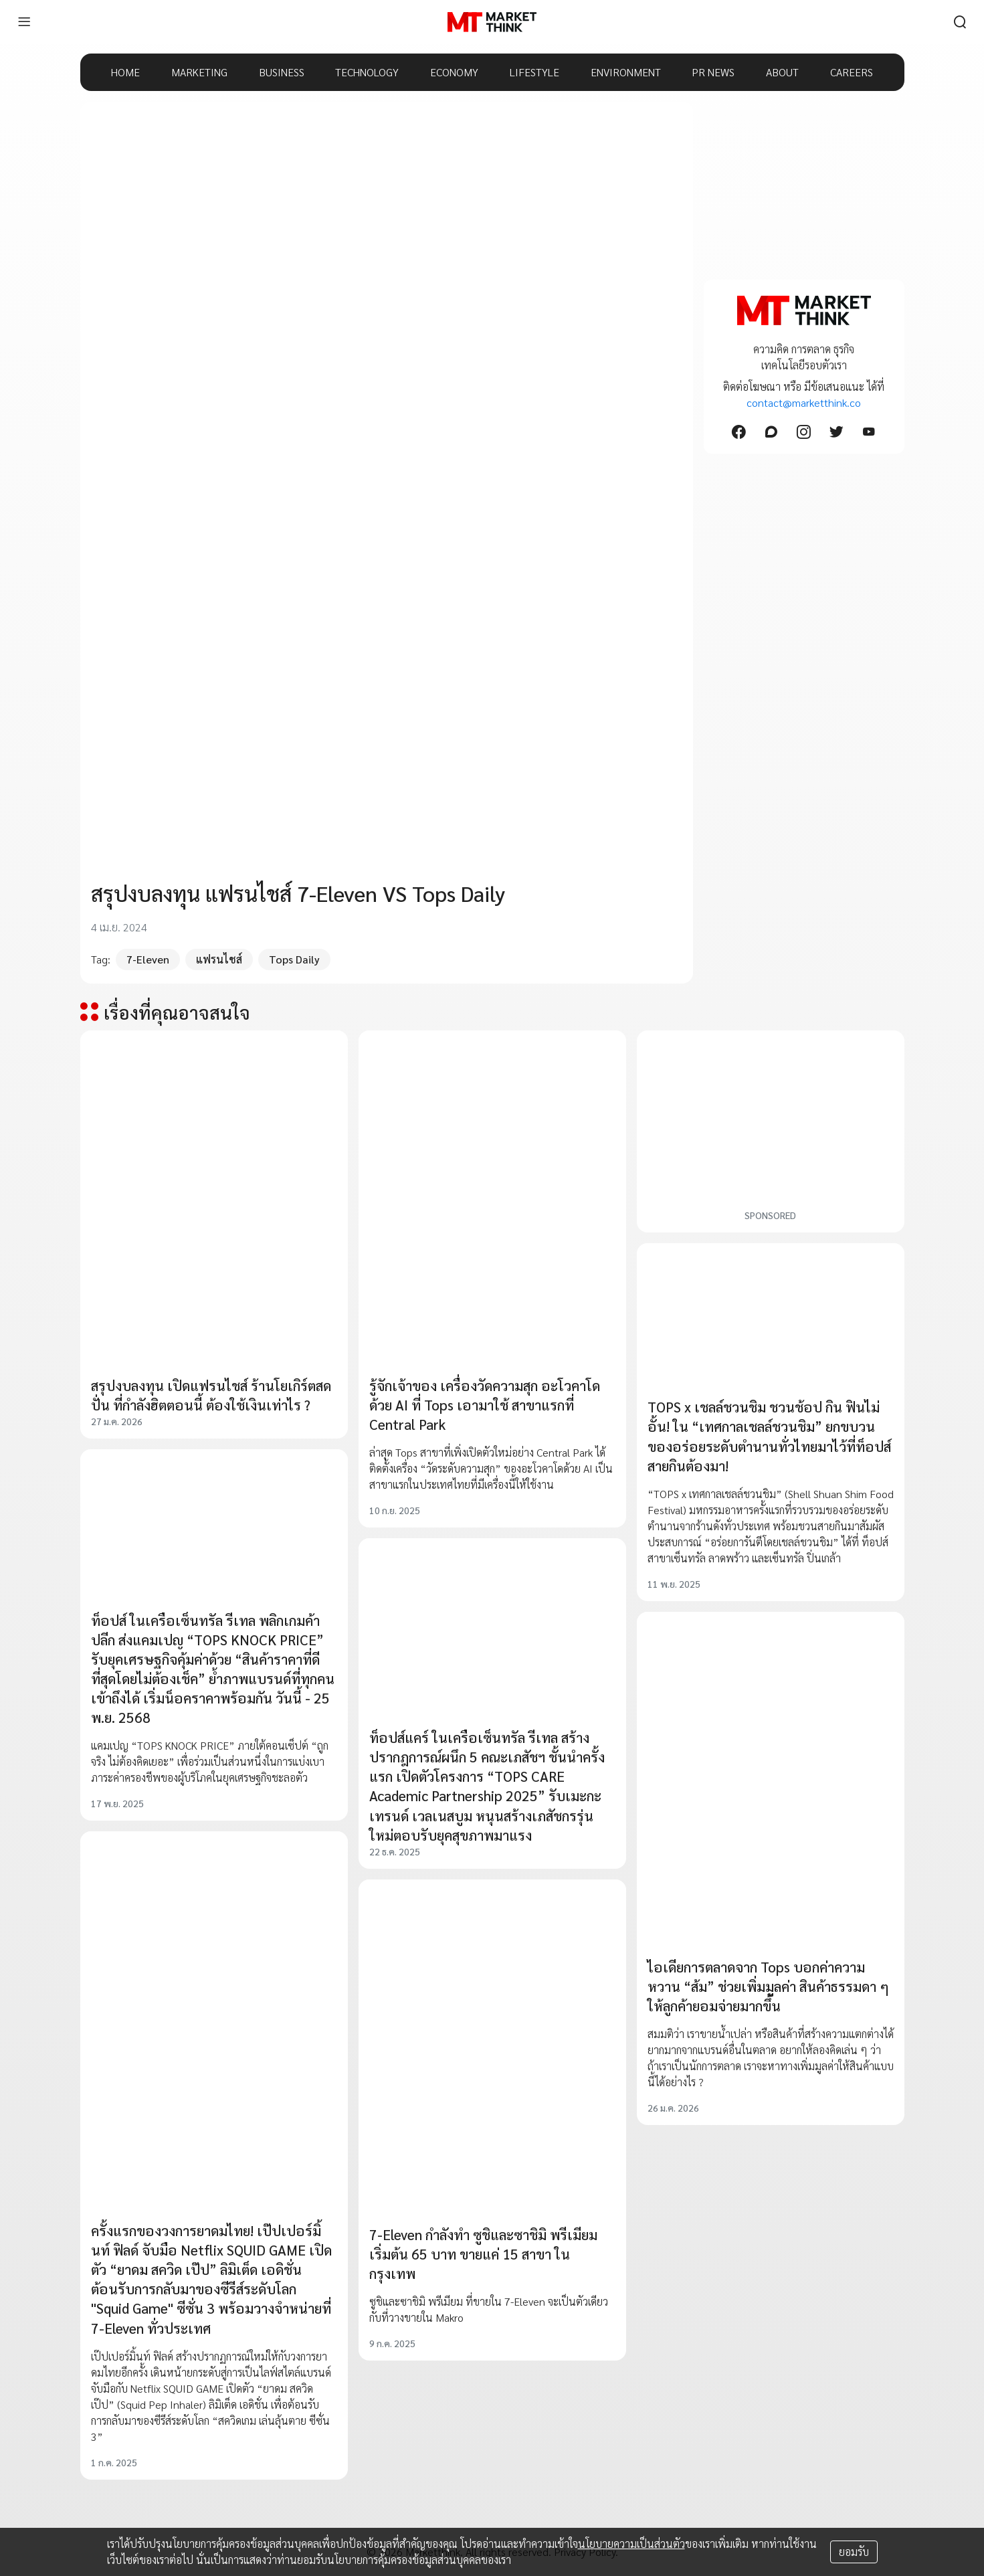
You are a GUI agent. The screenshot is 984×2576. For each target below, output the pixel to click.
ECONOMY (454, 72)
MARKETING (199, 72)
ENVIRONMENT (626, 72)
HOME (125, 72)
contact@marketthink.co (804, 402)
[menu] (24, 22)
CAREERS (851, 72)
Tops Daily (294, 959)
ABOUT (782, 72)
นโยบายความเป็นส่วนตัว (631, 2544)
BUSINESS (281, 72)
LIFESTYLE (534, 72)
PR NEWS (713, 72)
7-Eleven (147, 959)
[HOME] (492, 22)
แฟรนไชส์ (219, 959)
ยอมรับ (854, 2552)
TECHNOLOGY (367, 72)
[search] (960, 22)
